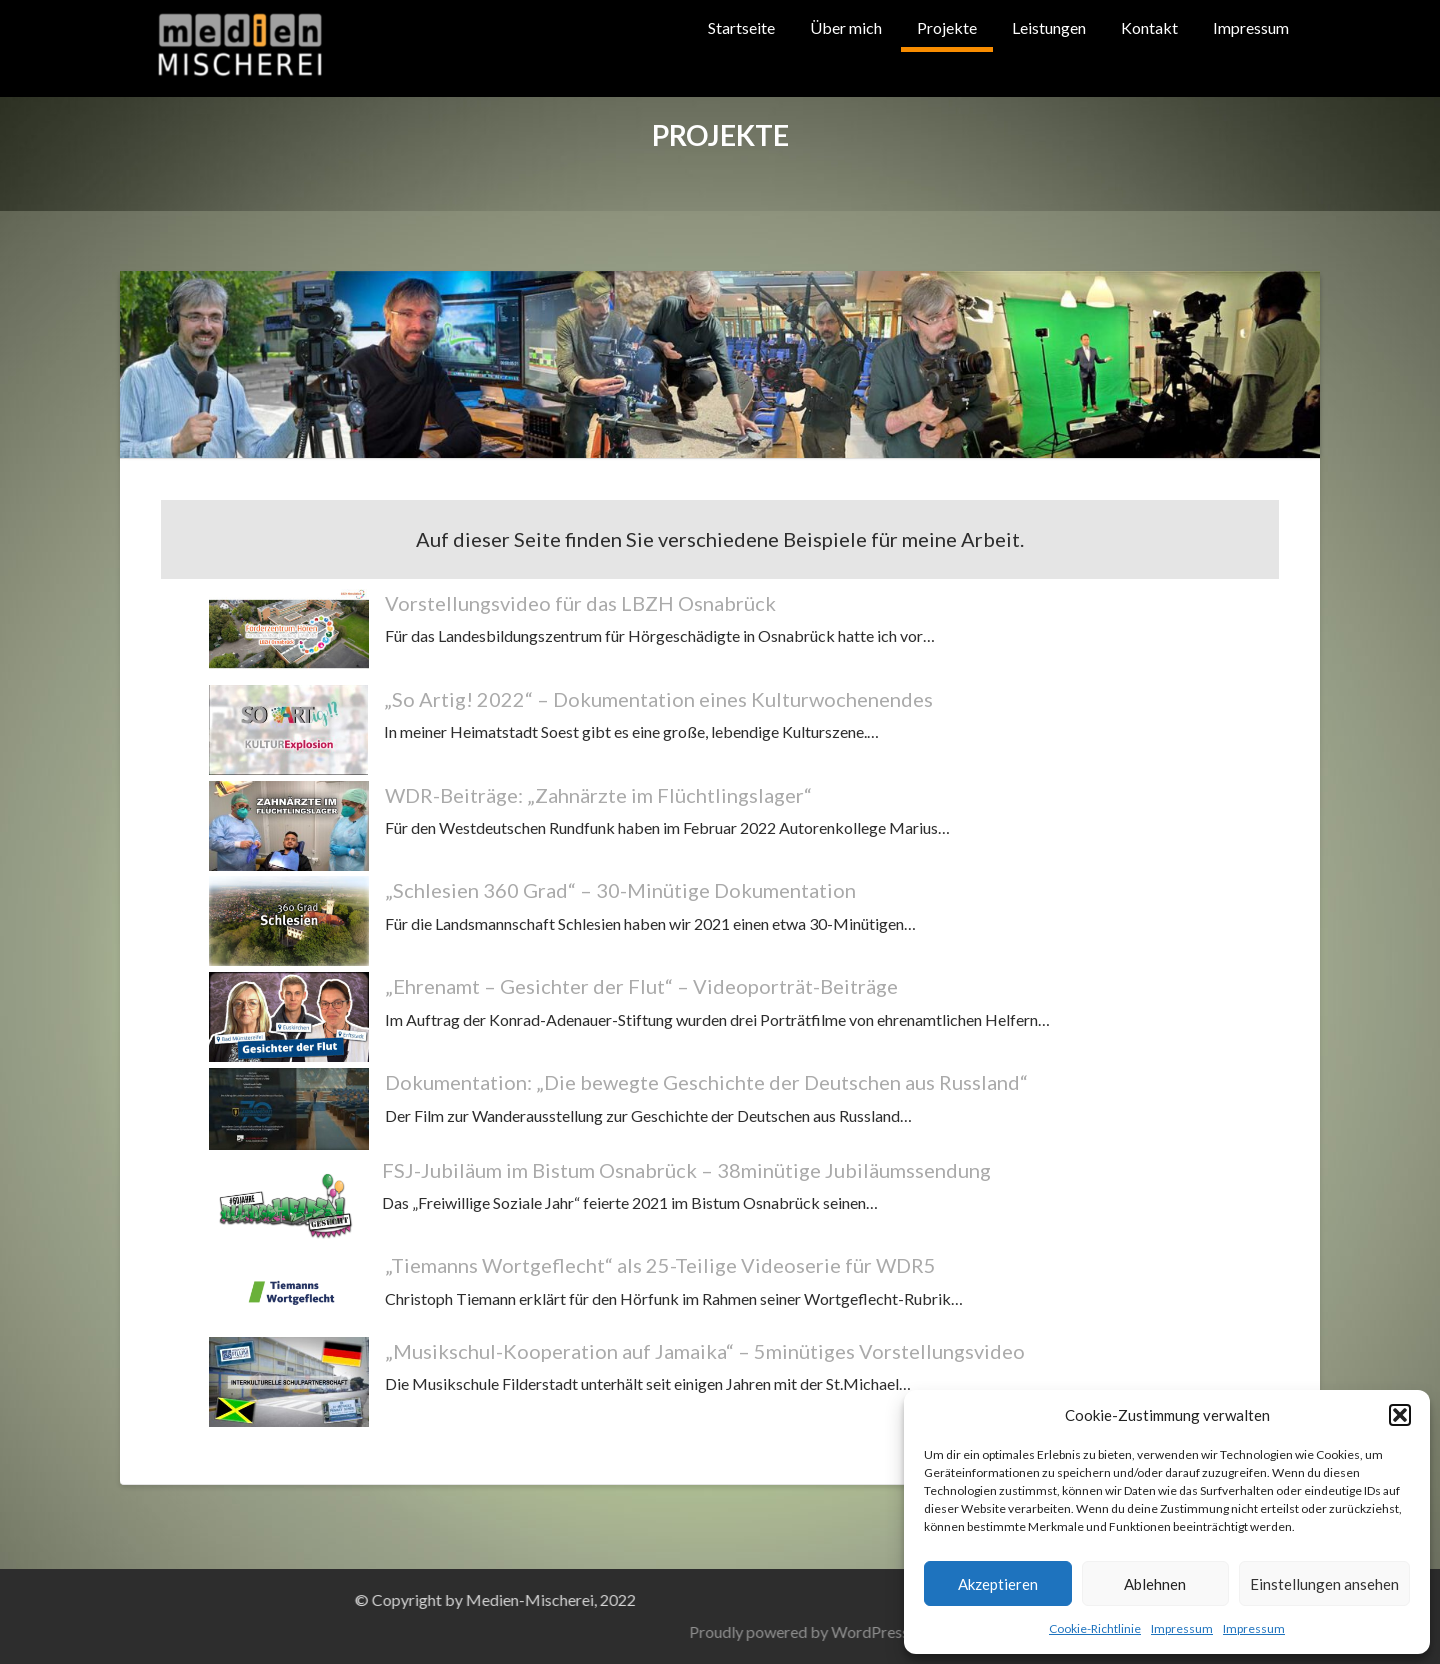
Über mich (846, 27)
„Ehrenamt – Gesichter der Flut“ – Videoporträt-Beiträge (641, 986)
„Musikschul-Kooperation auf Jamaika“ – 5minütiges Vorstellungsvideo (705, 1351)
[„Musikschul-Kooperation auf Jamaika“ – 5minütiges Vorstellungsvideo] (289, 1382)
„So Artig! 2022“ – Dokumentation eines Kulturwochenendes (658, 699)
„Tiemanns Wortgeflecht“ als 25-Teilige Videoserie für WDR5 (660, 1265)
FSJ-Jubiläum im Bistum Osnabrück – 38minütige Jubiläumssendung (686, 1170)
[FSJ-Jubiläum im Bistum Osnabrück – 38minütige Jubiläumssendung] (287, 1201)
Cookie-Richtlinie (1095, 1628)
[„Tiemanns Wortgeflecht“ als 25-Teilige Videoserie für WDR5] (289, 1290)
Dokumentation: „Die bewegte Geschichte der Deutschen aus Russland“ (706, 1082)
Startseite (741, 27)
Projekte (947, 27)
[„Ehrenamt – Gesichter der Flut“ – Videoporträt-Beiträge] (289, 1017)
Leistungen (1049, 27)
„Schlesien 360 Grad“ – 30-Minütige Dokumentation (620, 890)
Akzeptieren (998, 1584)
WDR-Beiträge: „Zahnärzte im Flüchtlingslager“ (598, 795)
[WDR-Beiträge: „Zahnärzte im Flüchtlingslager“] (289, 826)
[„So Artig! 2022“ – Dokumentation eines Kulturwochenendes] (288, 730)
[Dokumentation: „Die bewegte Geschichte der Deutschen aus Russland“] (289, 1109)
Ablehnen (1155, 1584)
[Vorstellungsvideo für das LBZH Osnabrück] (289, 634)
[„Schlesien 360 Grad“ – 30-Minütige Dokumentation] (289, 921)
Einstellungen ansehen (1324, 1584)
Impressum (1182, 1628)
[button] (1400, 1415)
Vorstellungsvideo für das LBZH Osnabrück (580, 603)
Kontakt (1149, 27)
